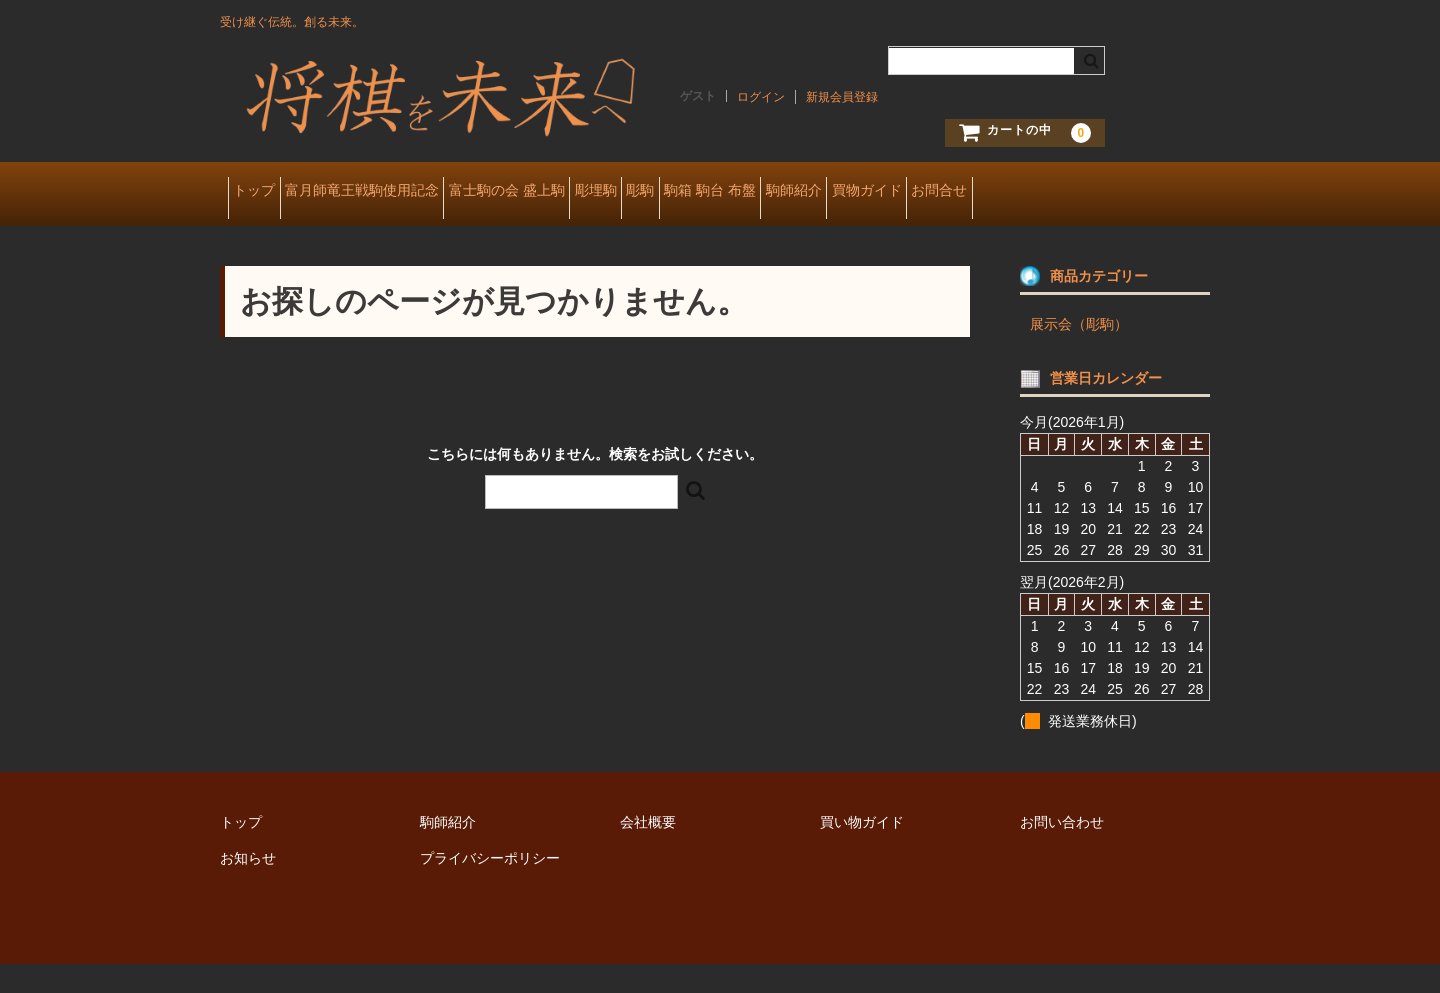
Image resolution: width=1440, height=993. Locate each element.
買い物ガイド (862, 851)
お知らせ (248, 887)
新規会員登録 (842, 97)
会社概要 (648, 851)
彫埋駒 (697, 192)
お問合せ (268, 234)
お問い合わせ (1062, 851)
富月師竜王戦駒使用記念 (401, 192)
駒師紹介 (988, 192)
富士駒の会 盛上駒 (577, 192)
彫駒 (773, 192)
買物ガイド (1092, 192)
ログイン (761, 97)
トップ (262, 192)
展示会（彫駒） (1079, 353)
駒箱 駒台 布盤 (874, 192)
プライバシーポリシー (490, 887)
